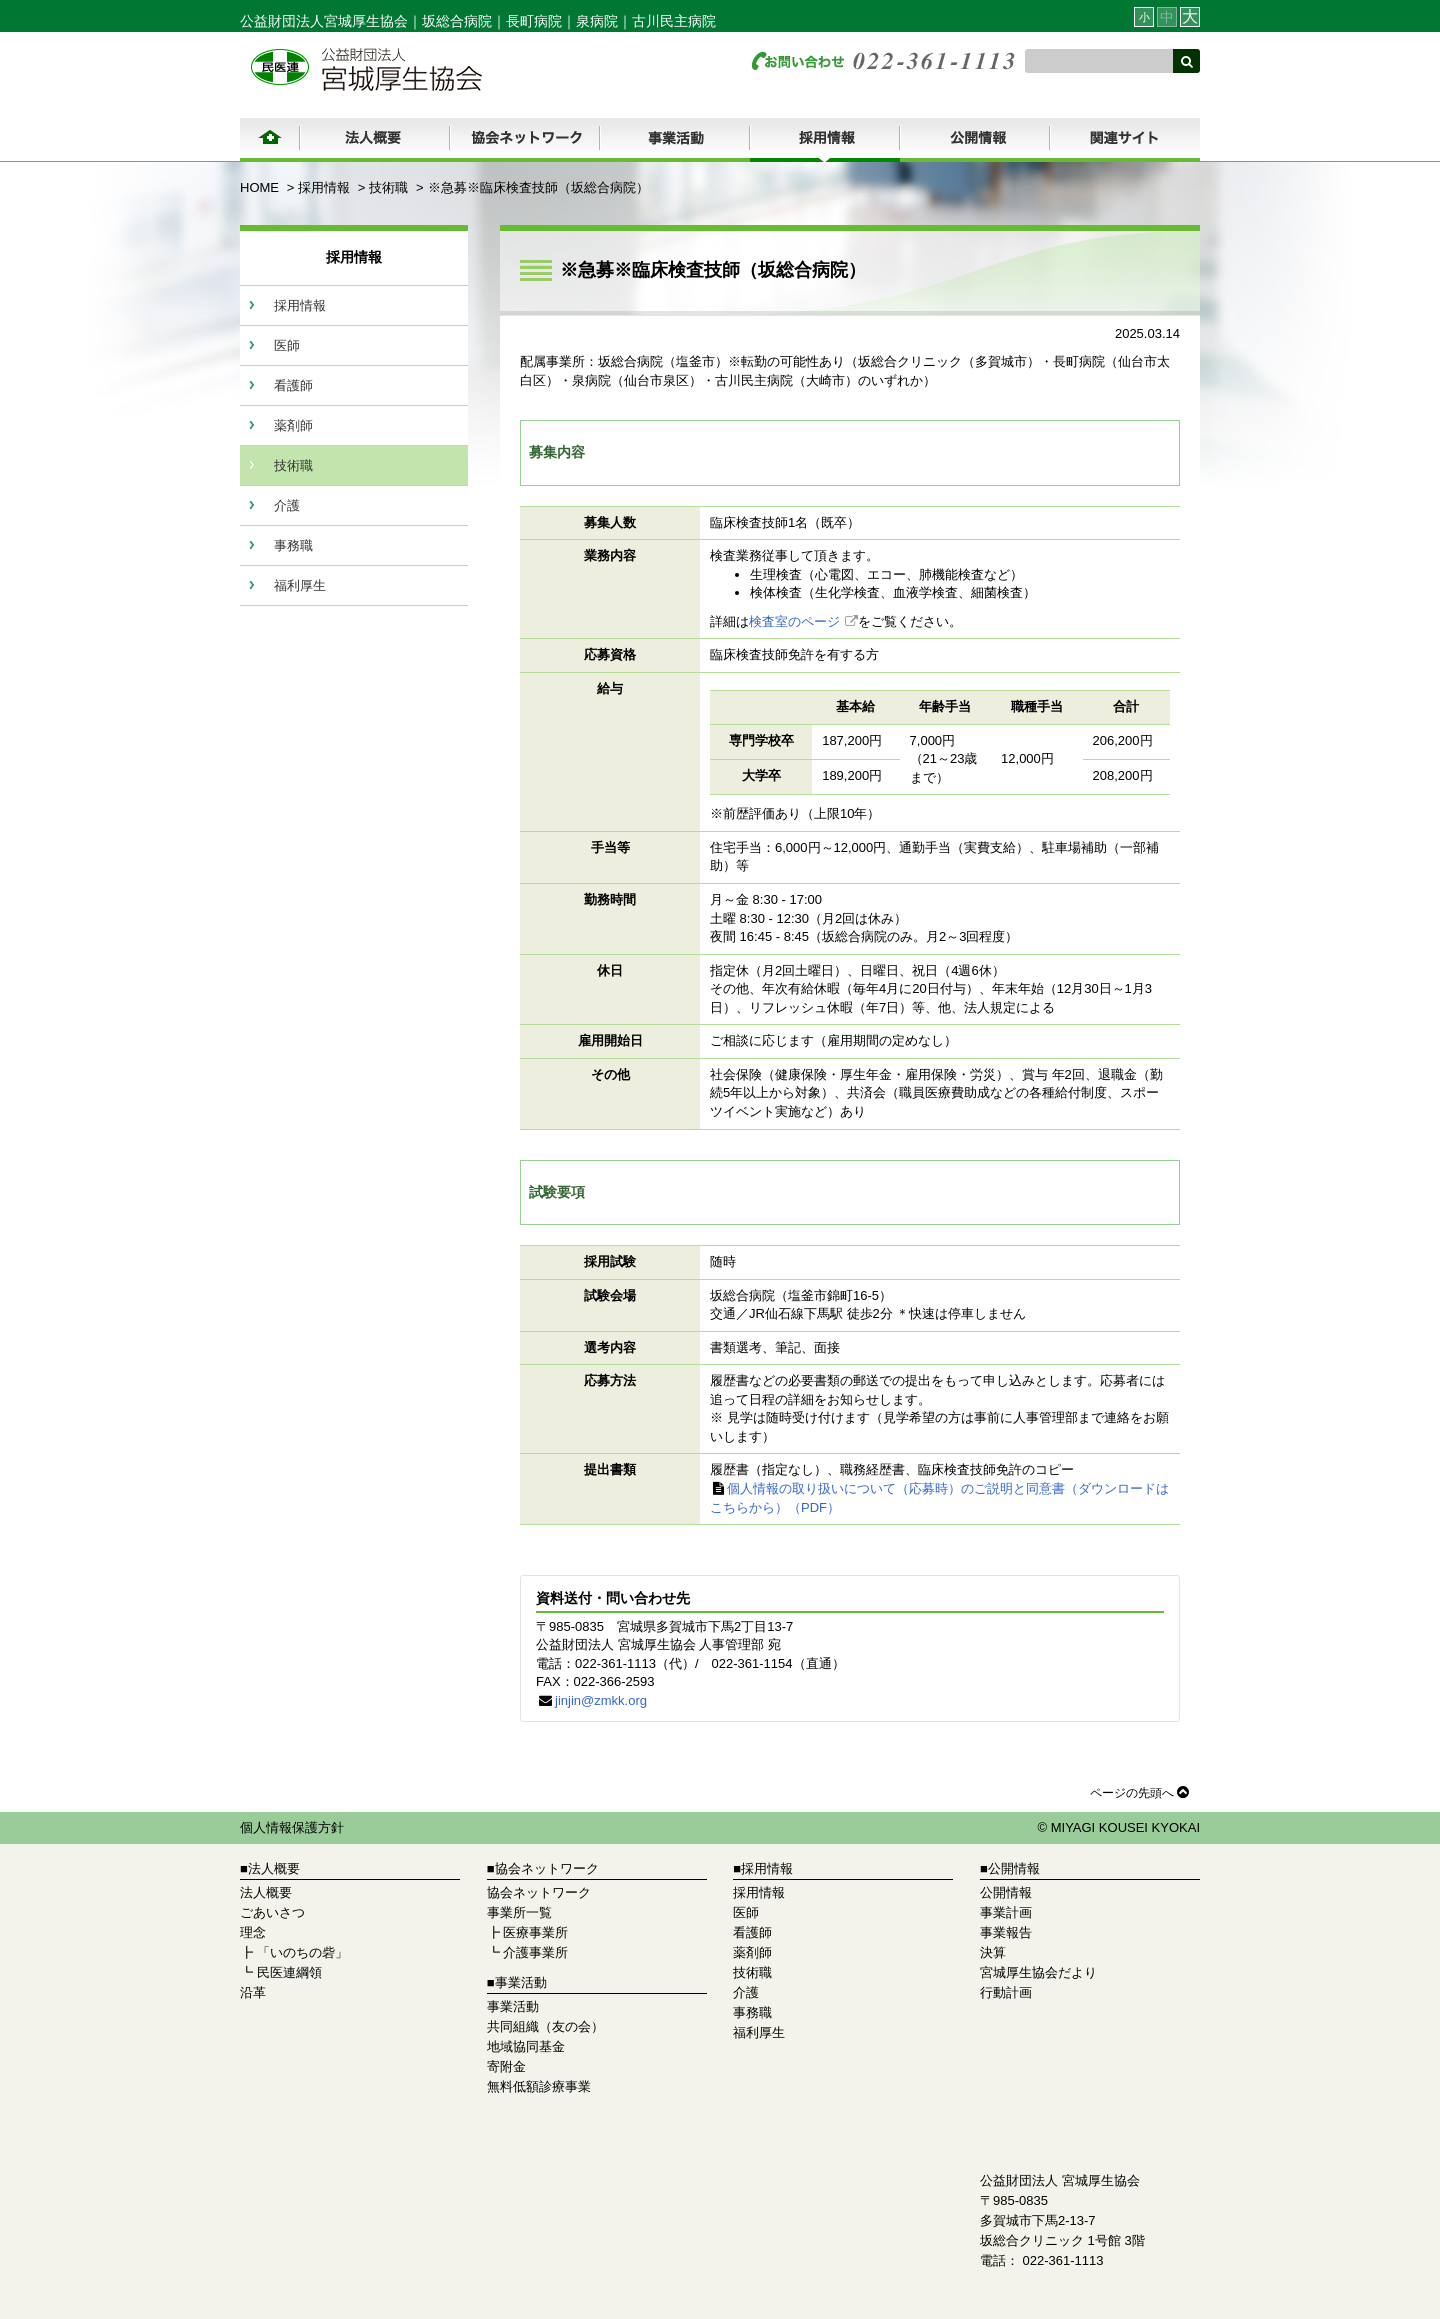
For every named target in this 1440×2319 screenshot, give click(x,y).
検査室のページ (794, 621)
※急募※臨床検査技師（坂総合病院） (538, 187)
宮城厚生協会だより (1038, 1972)
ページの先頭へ (1139, 1792)
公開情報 (1006, 1892)
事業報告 (1006, 1932)
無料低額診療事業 (539, 2086)
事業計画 (1006, 1912)
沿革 (253, 1992)
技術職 (388, 187)
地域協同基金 (526, 2046)
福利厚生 (300, 585)
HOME (259, 187)
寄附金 (506, 2066)
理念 (253, 1932)
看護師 (293, 385)
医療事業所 (535, 1932)
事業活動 (513, 2006)
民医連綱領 (289, 1972)
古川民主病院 (674, 21)
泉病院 (597, 21)
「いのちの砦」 (302, 1952)
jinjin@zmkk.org (601, 1700)
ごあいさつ (272, 1912)
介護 (287, 505)
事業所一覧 (519, 1912)
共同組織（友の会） (545, 2026)
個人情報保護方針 (292, 1827)
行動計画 (1006, 1992)
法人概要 (266, 1892)
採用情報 (324, 187)
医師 (287, 345)
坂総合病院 (457, 21)
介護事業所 (535, 1952)
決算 (993, 1952)
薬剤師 (293, 425)
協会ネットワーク (539, 1892)
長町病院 (534, 21)
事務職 (293, 545)
